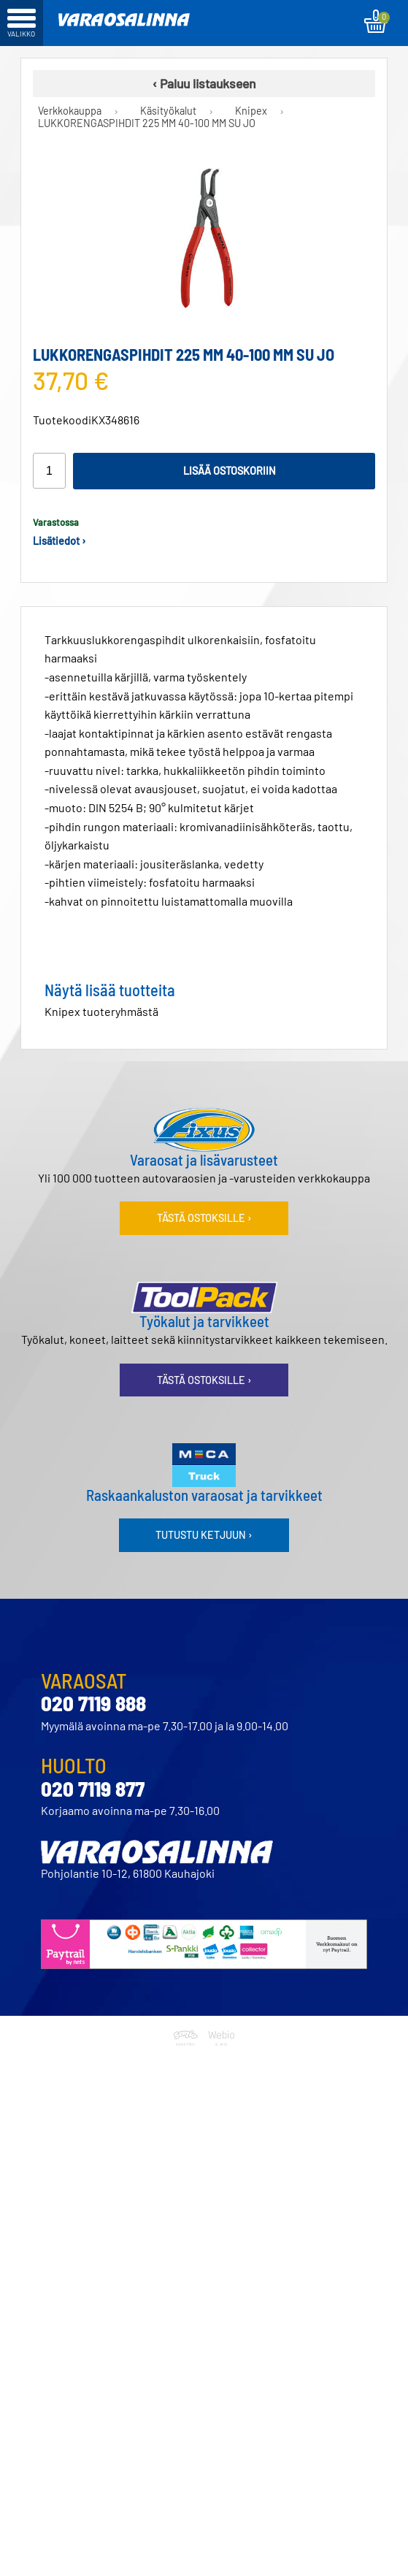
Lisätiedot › (59, 541)
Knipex (251, 111)
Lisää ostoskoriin (229, 471)
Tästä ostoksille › (204, 1218)
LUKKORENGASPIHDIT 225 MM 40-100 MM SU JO (146, 123)
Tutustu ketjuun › (204, 1535)
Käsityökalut (168, 111)
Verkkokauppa (69, 111)
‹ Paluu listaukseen (204, 83)
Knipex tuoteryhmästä (101, 1011)
